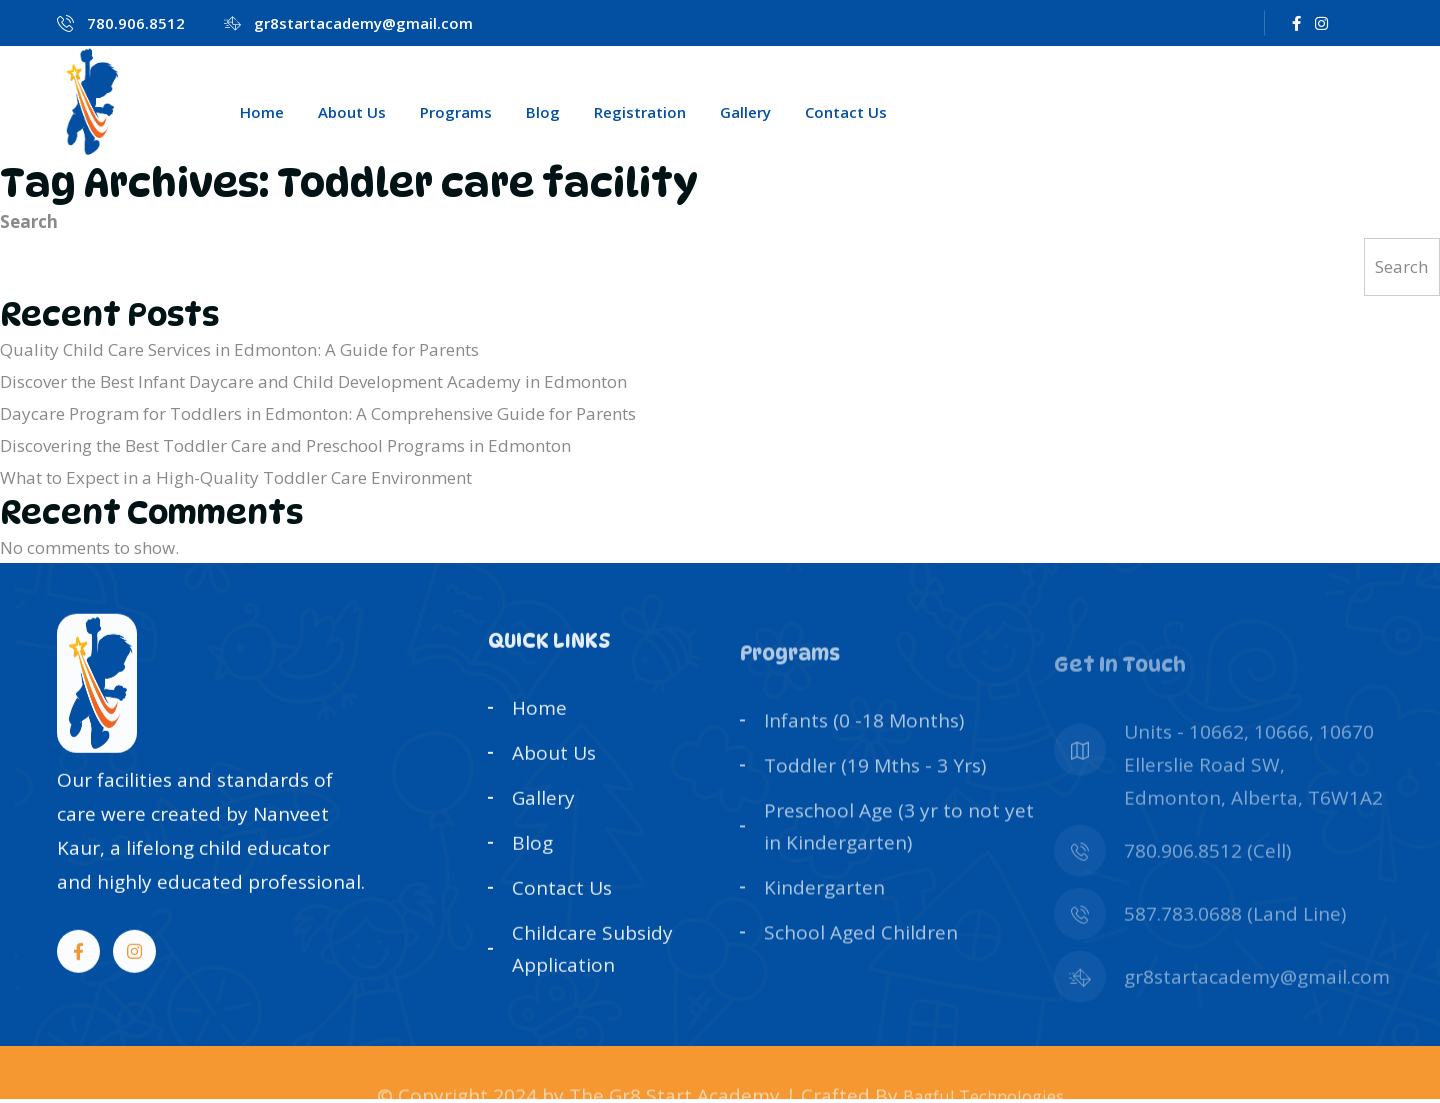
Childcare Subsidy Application (592, 972)
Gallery (745, 112)
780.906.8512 (136, 23)
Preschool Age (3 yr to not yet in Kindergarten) (899, 865)
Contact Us (846, 112)
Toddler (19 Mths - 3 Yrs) (875, 805)
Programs (456, 112)
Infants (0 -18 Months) (864, 761)
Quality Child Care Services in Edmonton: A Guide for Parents (239, 349)
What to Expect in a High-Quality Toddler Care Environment (236, 477)
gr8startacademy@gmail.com (363, 23)
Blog (543, 112)
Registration (640, 112)
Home (262, 112)
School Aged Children (861, 969)
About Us (352, 112)
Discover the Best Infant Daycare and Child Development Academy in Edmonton (313, 381)
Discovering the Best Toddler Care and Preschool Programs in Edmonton (285, 445)
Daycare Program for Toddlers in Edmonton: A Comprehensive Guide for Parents (318, 413)
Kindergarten (824, 925)
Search (29, 221)
